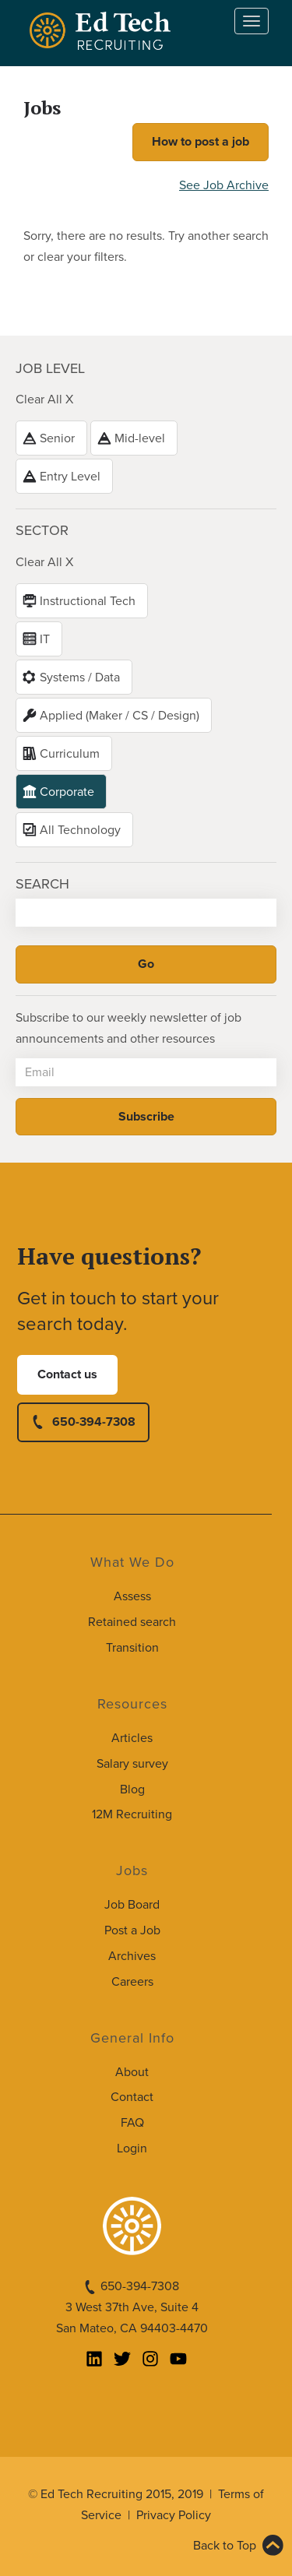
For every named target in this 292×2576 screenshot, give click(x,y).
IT (45, 639)
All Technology (80, 830)
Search (42, 883)
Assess (132, 1596)
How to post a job (200, 142)
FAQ (132, 2123)
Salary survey (132, 1764)
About (132, 2072)
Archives (132, 1956)
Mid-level (139, 438)
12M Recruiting (132, 1814)
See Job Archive (224, 185)
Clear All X (44, 399)
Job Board (132, 1905)
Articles (132, 1738)
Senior (57, 438)
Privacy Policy (173, 2515)
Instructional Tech (87, 601)
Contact (132, 2097)
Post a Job (132, 1930)
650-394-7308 (93, 1422)
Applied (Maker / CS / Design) (119, 715)
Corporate (67, 792)
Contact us (67, 1374)
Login (132, 2148)
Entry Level (70, 476)
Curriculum (70, 754)
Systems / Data (80, 677)
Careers (132, 1982)
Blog (132, 1789)
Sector (42, 530)
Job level (50, 368)
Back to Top (224, 2545)
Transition (132, 1648)
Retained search (132, 1622)
